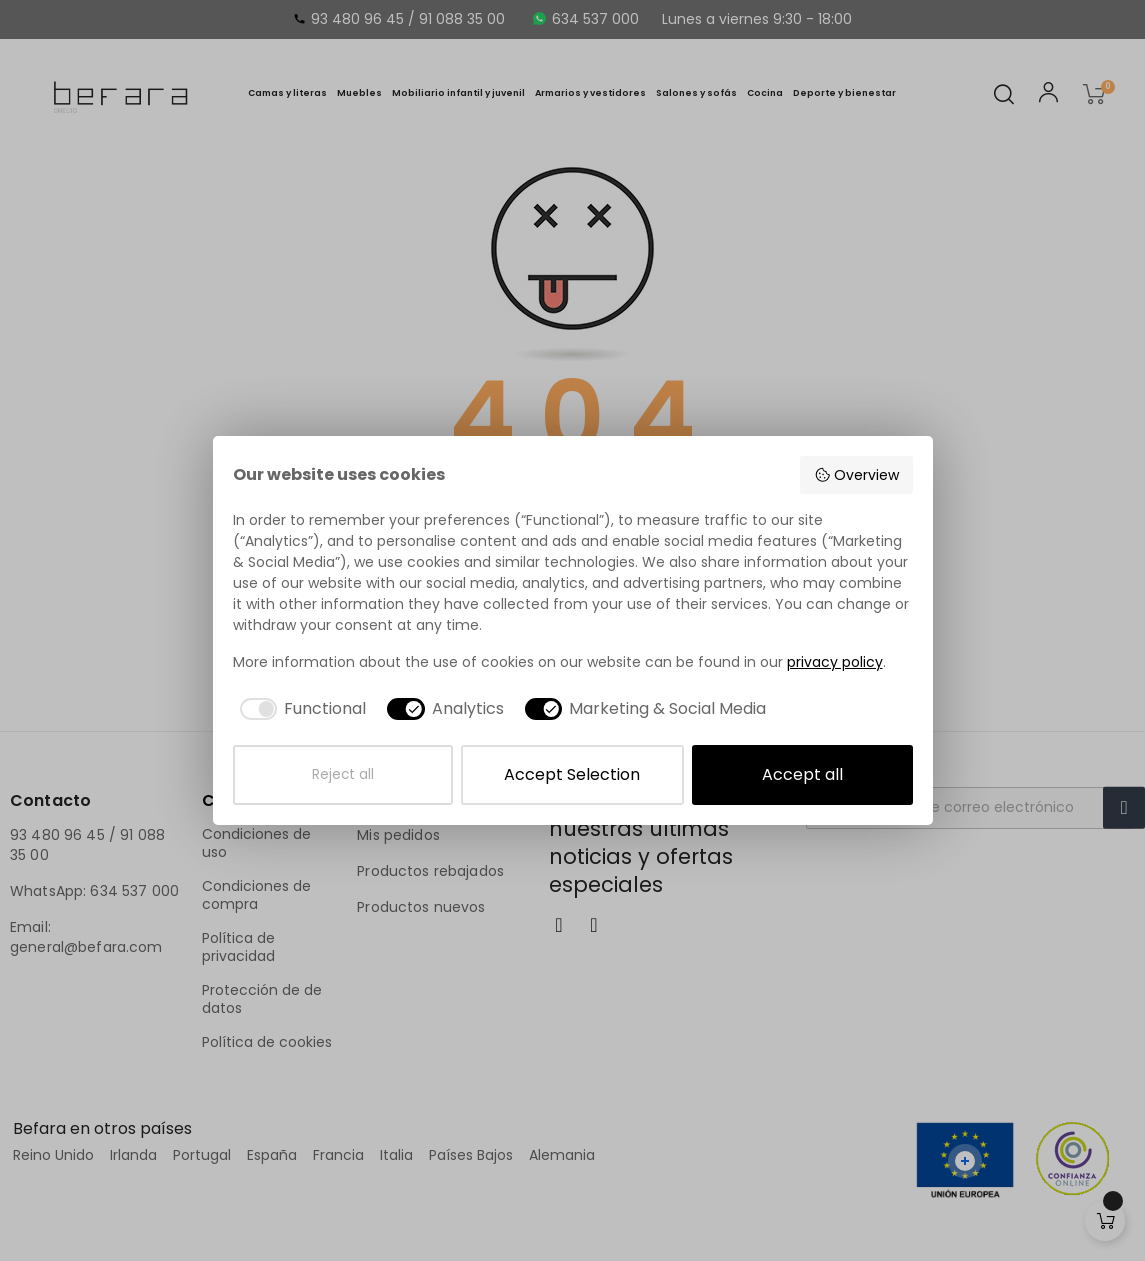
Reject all (343, 774)
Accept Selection (572, 774)
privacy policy (835, 662)
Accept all (802, 774)
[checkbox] (300, 709)
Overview (856, 475)
